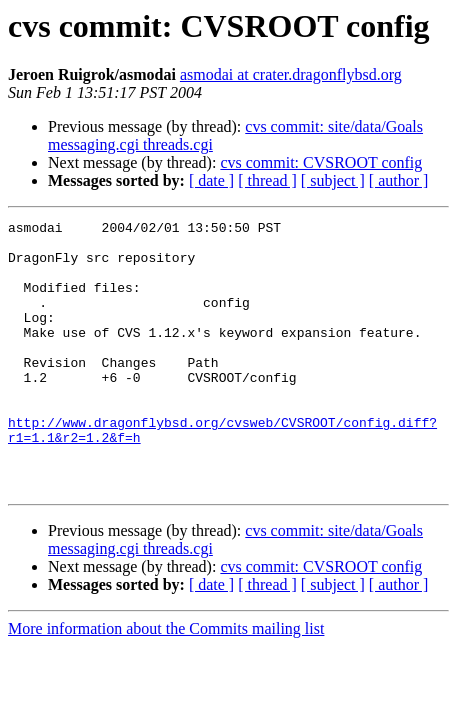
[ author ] (399, 180)
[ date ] (211, 180)
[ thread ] (267, 180)
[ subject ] (333, 180)
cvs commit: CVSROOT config (321, 162)
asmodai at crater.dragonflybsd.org (291, 74)
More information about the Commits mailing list (166, 682)
